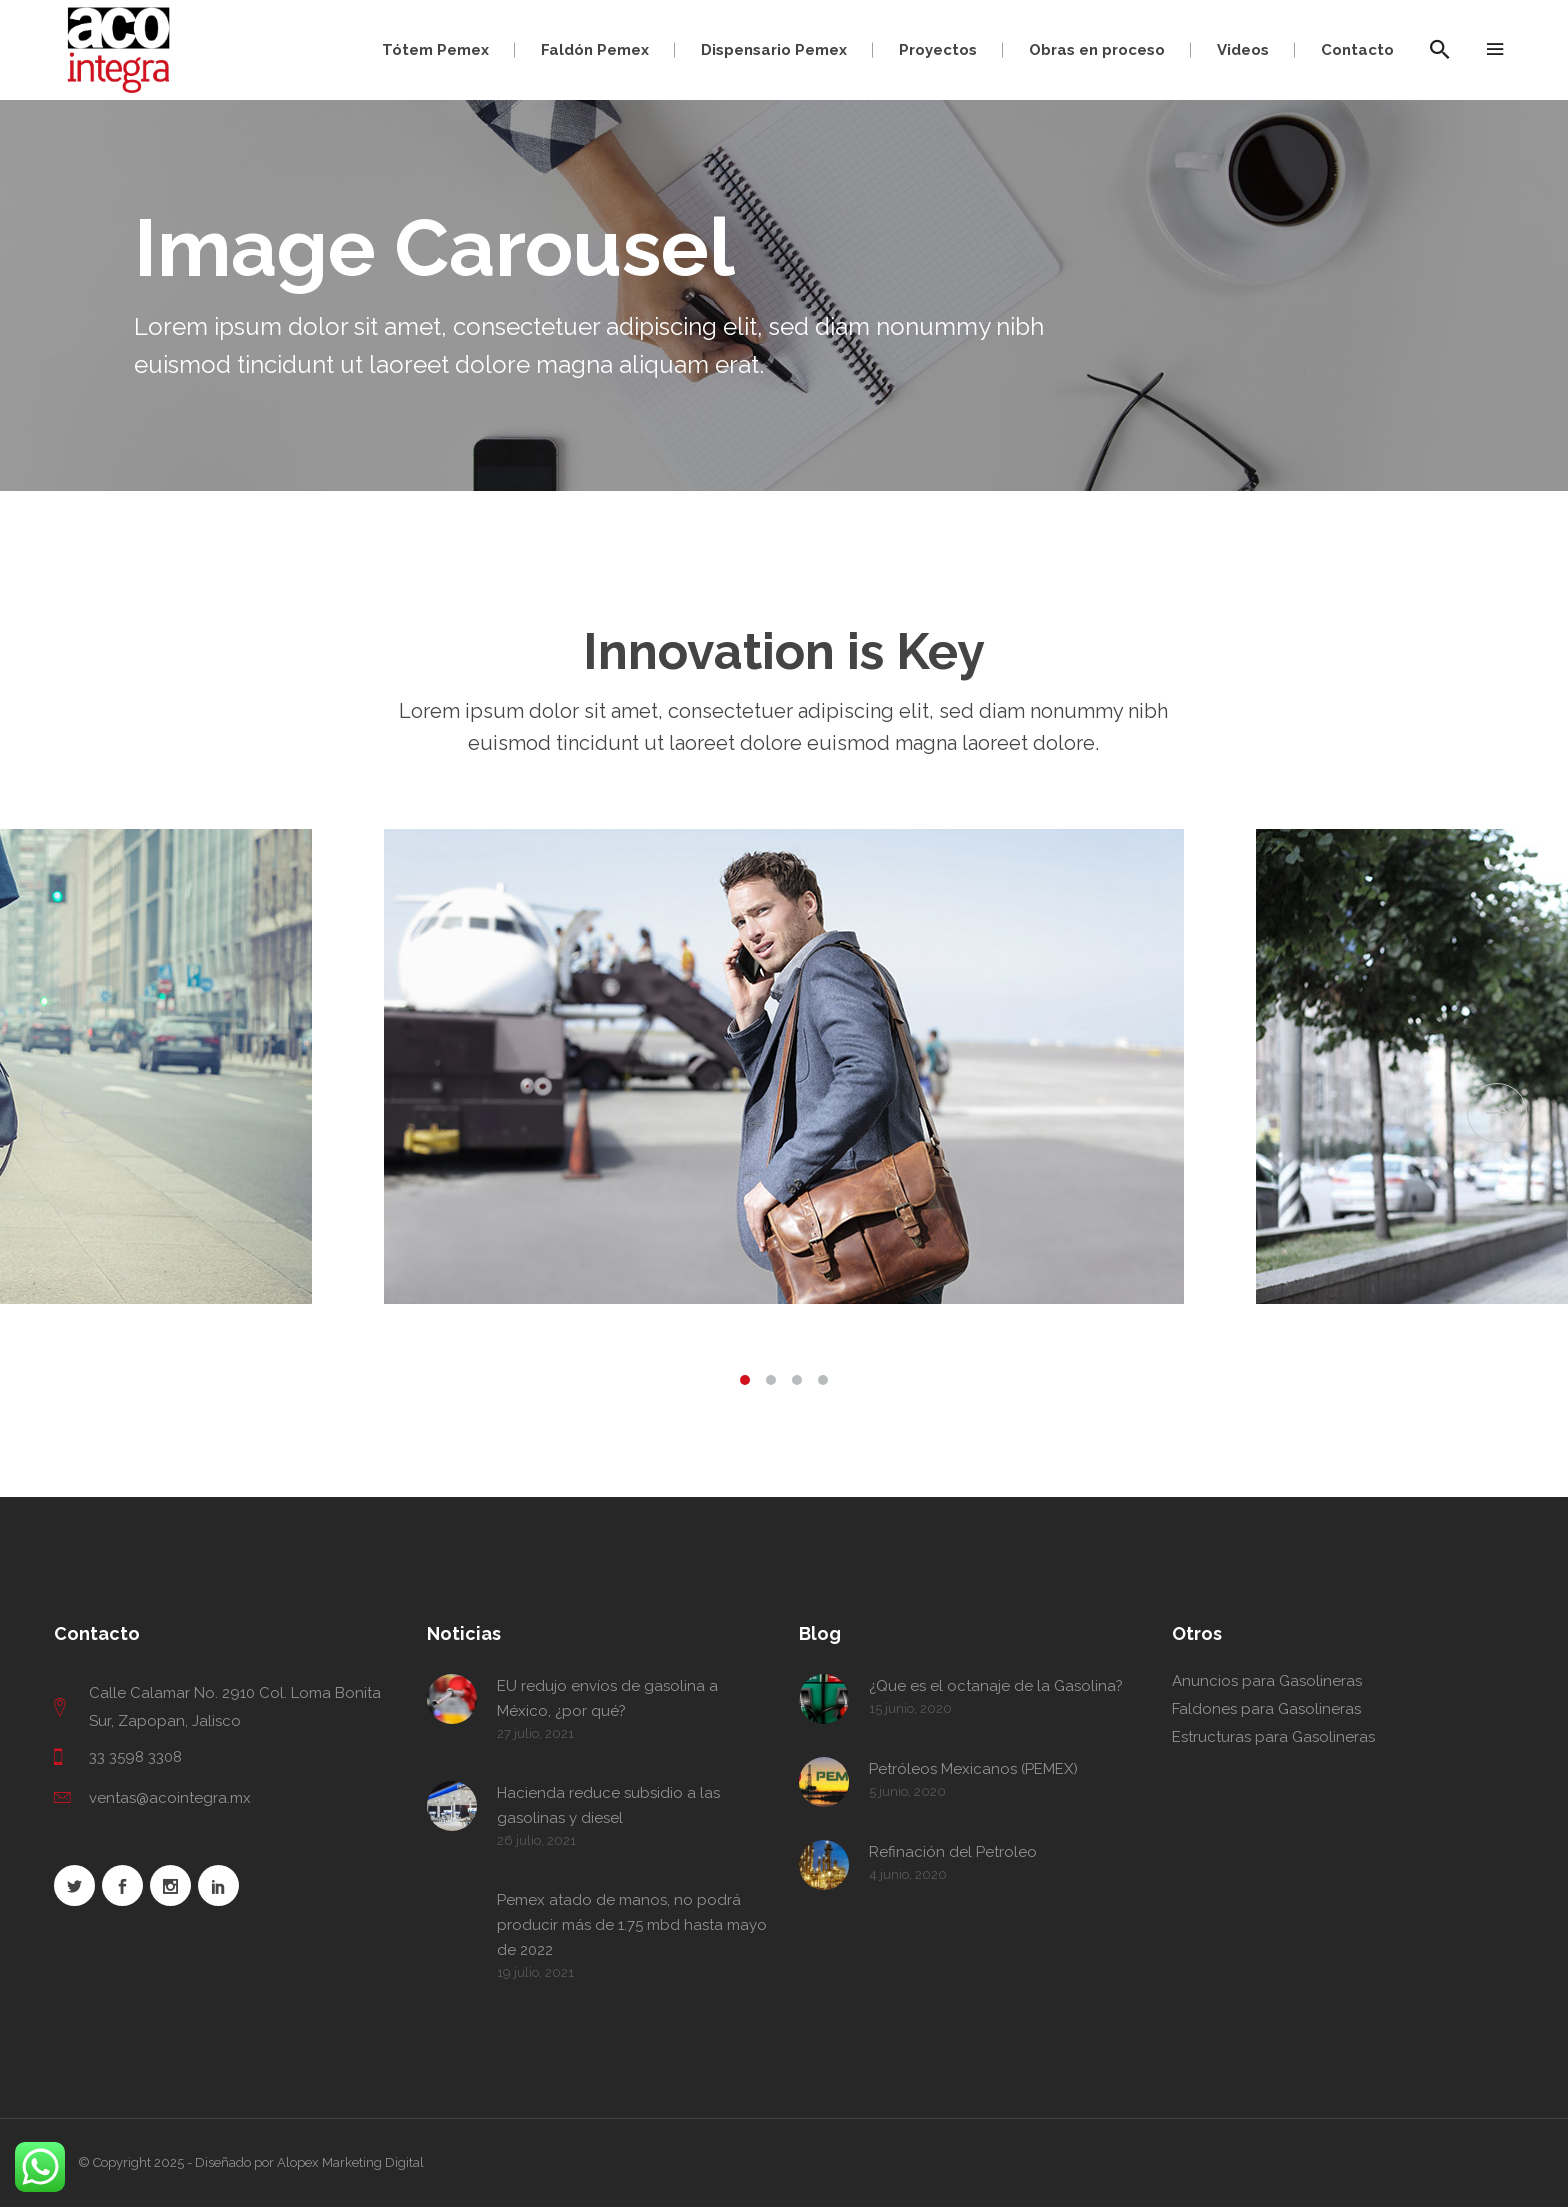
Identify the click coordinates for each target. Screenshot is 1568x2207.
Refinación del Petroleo (953, 1852)
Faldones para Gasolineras (1266, 1709)
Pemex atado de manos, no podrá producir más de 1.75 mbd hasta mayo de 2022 (632, 1925)
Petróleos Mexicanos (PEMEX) (973, 1769)
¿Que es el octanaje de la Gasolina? (996, 1686)
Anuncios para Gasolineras (1267, 1681)
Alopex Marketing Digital (350, 2162)
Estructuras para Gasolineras (1273, 1737)
